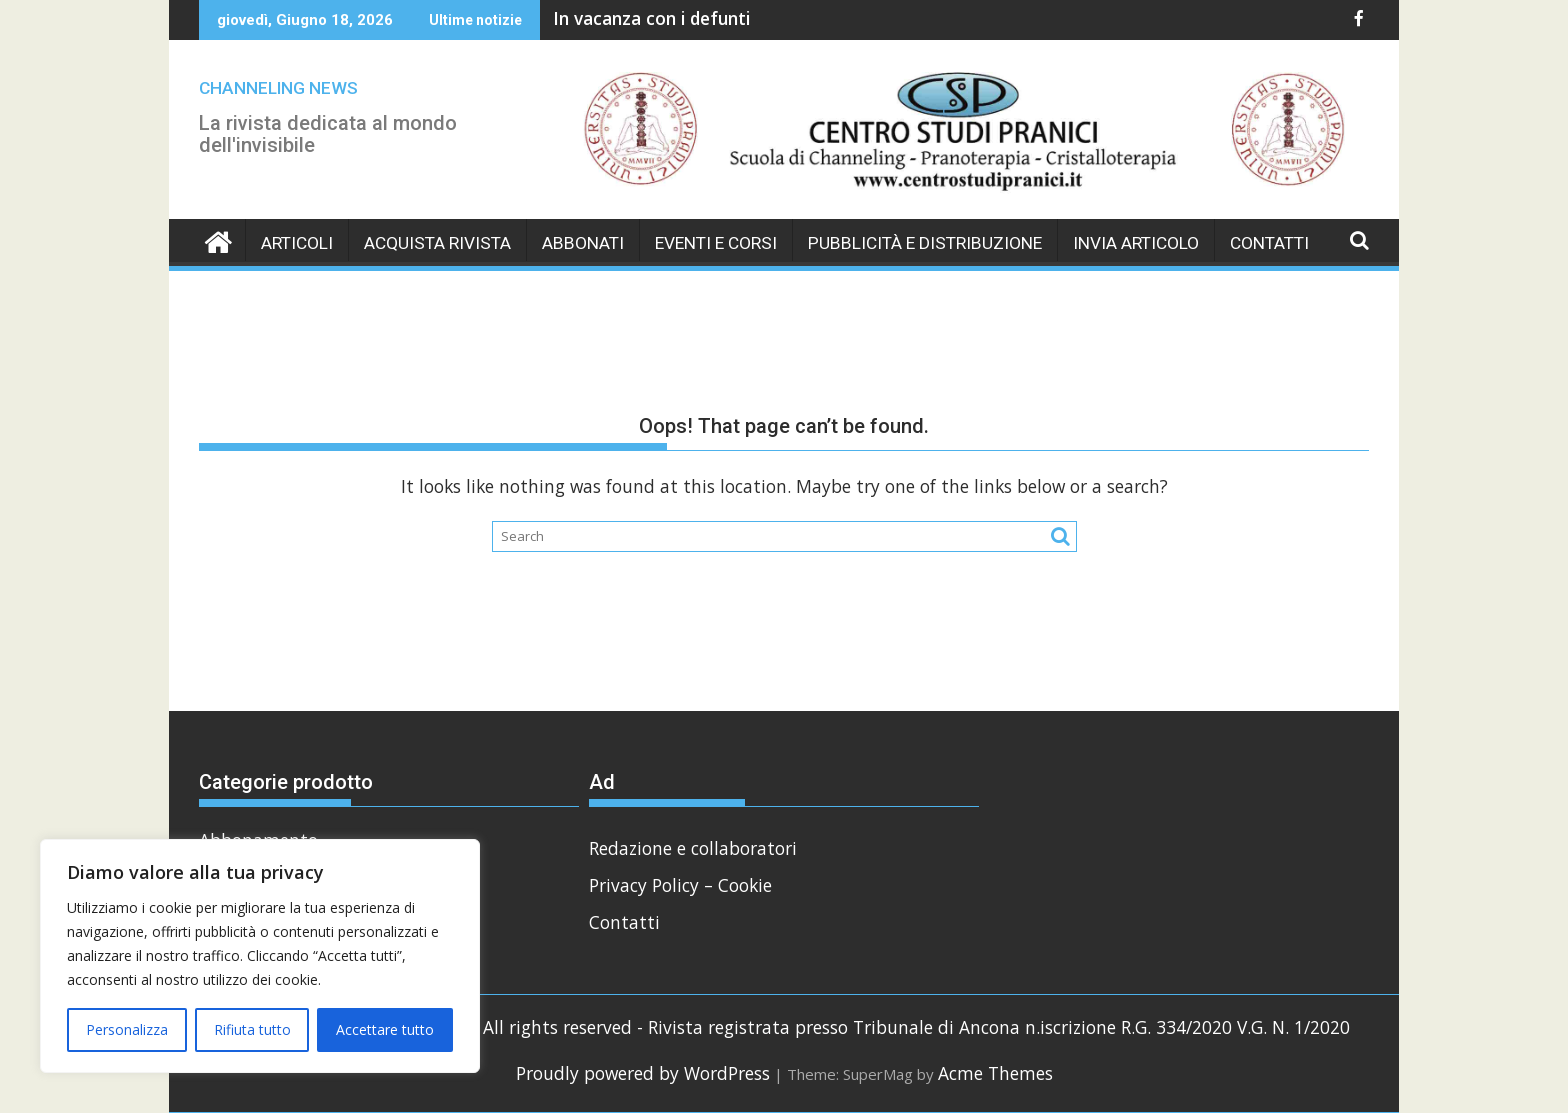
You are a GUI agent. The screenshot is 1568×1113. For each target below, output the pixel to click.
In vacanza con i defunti (651, 18)
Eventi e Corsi (716, 243)
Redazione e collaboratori (693, 848)
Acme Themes (995, 1073)
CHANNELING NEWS (278, 88)
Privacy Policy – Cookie (680, 885)
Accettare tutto (385, 1029)
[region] (260, 956)
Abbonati (583, 243)
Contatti (1269, 243)
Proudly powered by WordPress (643, 1073)
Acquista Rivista (437, 243)
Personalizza (127, 1029)
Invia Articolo (1136, 243)
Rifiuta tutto (252, 1029)
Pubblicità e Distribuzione (925, 243)
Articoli (297, 243)
